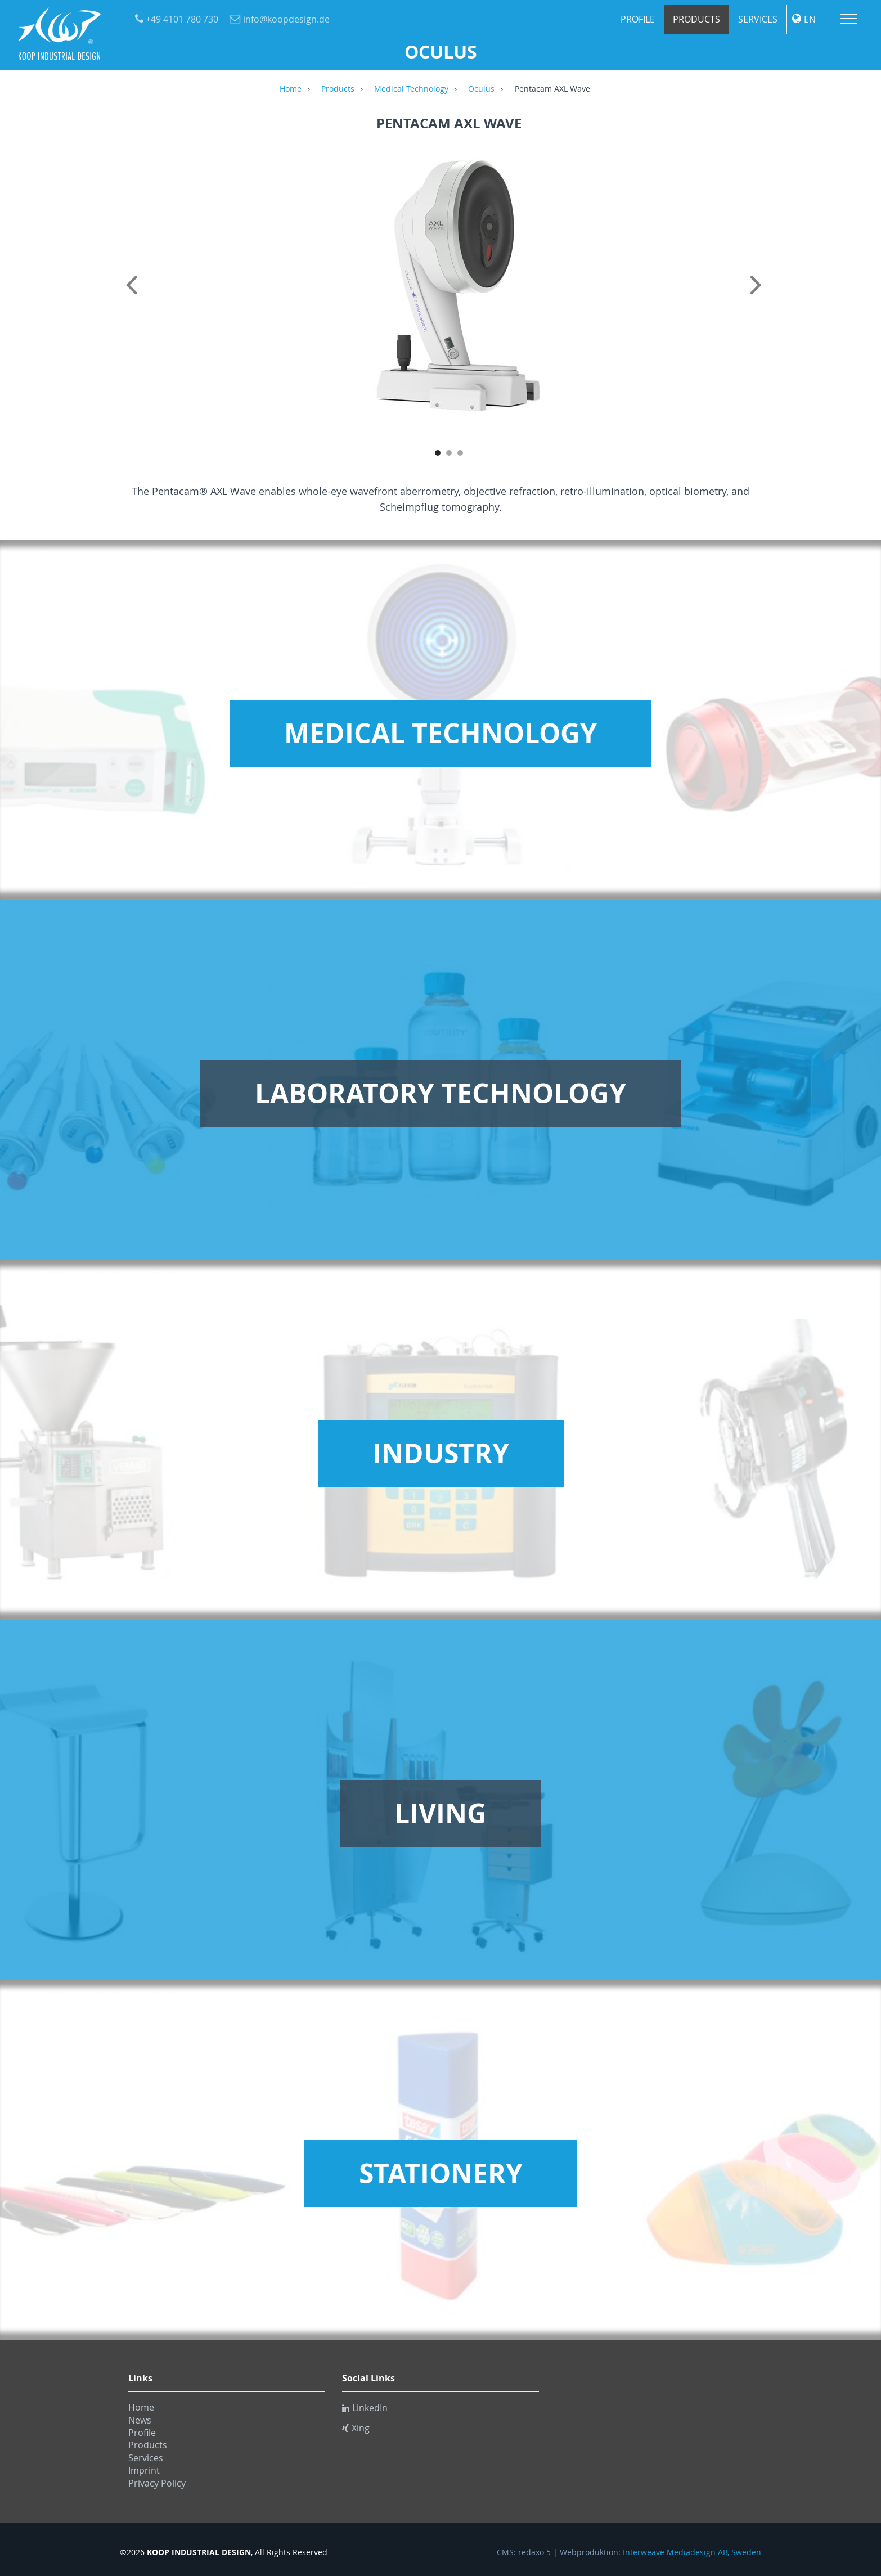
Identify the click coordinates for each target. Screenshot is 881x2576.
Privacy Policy (157, 2483)
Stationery (441, 2173)
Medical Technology (411, 89)
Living (440, 1813)
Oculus (481, 89)
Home (291, 89)
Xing (356, 2428)
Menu (849, 18)
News (139, 2420)
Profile (638, 19)
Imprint (144, 2470)
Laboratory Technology (440, 1093)
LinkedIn (365, 2408)
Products (696, 19)
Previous (134, 297)
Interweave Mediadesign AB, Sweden (692, 2552)
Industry (440, 1453)
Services (757, 19)
